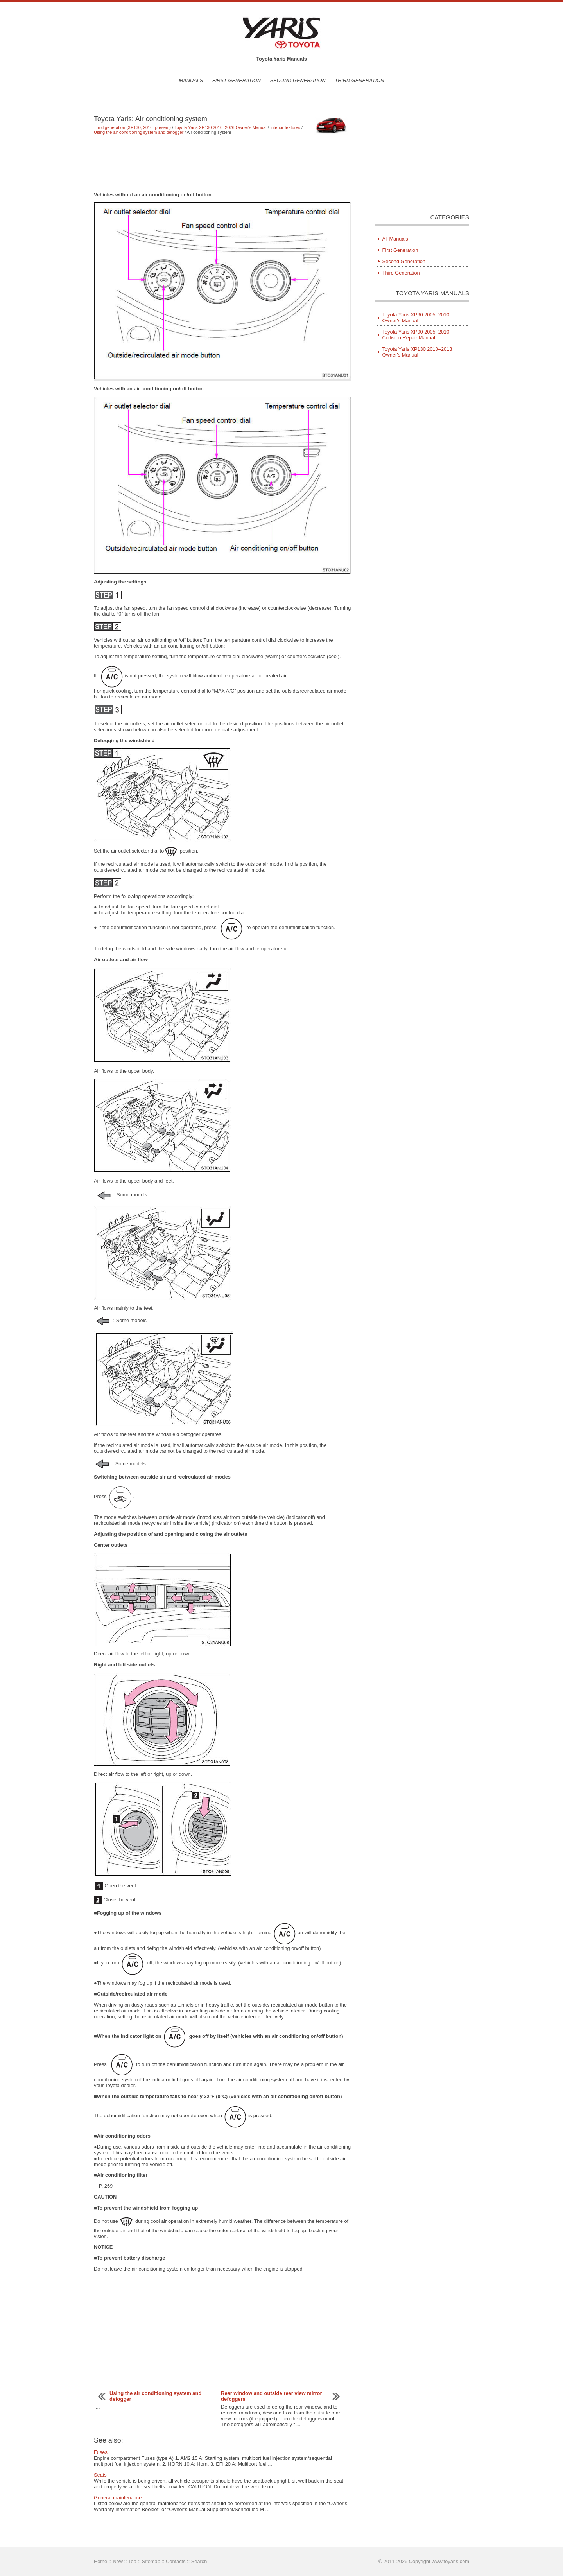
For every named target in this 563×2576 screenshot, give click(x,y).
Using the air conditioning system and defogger (138, 132)
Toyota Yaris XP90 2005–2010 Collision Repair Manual (416, 335)
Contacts (176, 2561)
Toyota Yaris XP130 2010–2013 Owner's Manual (417, 352)
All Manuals (395, 239)
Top (132, 2561)
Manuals (191, 80)
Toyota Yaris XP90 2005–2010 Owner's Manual (416, 317)
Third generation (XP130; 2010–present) (132, 127)
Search (199, 2561)
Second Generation (298, 80)
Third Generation (359, 80)
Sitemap (151, 2561)
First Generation (236, 80)
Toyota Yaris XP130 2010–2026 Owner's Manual (220, 127)
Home (100, 2561)
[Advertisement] (222, 163)
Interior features (285, 127)
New (118, 2561)
